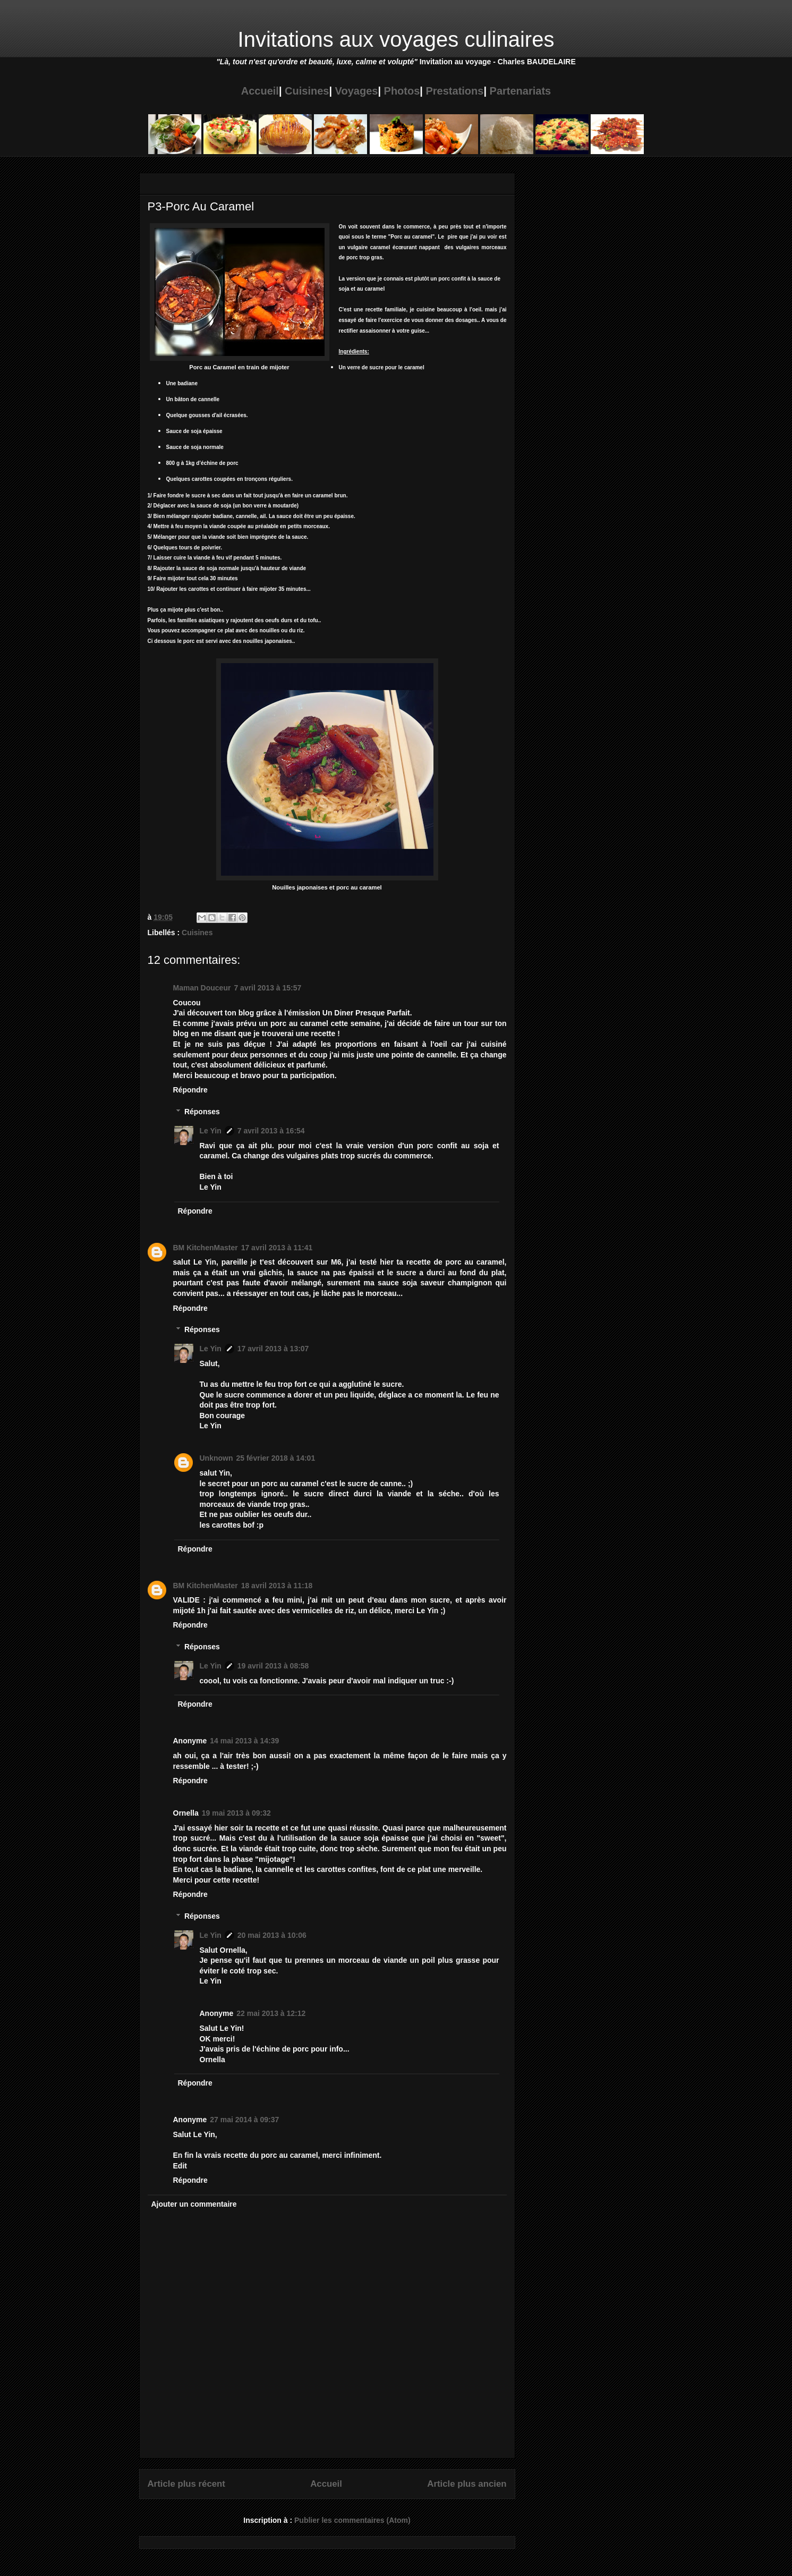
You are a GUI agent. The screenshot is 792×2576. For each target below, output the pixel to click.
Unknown (216, 1458)
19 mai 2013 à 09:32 (236, 1813)
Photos (402, 91)
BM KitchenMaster (205, 1247)
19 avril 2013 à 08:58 (273, 1666)
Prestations (454, 91)
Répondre (190, 1090)
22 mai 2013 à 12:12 (270, 2013)
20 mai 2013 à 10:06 (271, 1935)
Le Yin (211, 1130)
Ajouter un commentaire (194, 2204)
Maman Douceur (202, 988)
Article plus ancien (466, 2484)
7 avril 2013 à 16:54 (271, 1130)
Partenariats (520, 91)
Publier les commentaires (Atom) (352, 2520)
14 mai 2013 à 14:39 (244, 1740)
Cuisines (307, 91)
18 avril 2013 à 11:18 (277, 1585)
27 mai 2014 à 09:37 (244, 2119)
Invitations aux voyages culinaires (396, 39)
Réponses (202, 1111)
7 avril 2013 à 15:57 (267, 988)
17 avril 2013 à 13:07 (273, 1348)
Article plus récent (186, 2484)
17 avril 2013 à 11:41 (277, 1247)
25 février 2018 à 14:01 (276, 1458)
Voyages (356, 91)
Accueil (260, 91)
